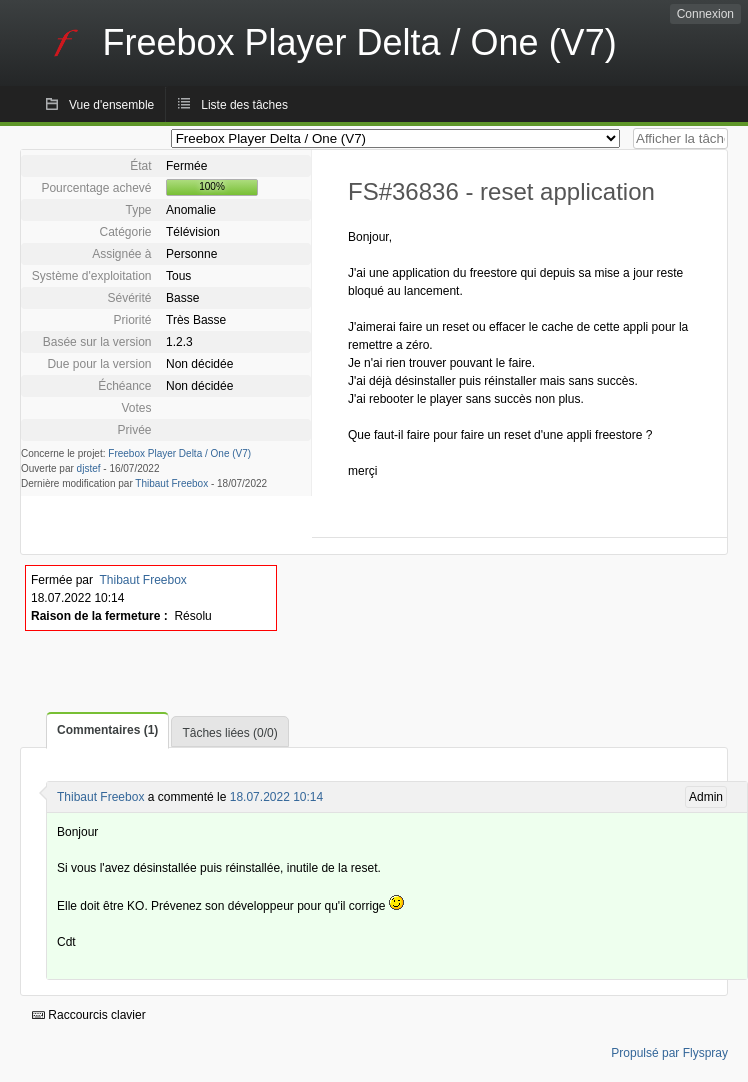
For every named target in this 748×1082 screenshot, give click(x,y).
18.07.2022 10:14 (276, 797)
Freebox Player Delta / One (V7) (179, 453)
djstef (89, 468)
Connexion (705, 14)
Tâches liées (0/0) (229, 733)
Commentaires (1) (107, 730)
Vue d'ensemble (111, 105)
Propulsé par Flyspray (669, 1053)
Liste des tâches (244, 105)
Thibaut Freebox (171, 483)
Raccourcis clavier (89, 1015)
